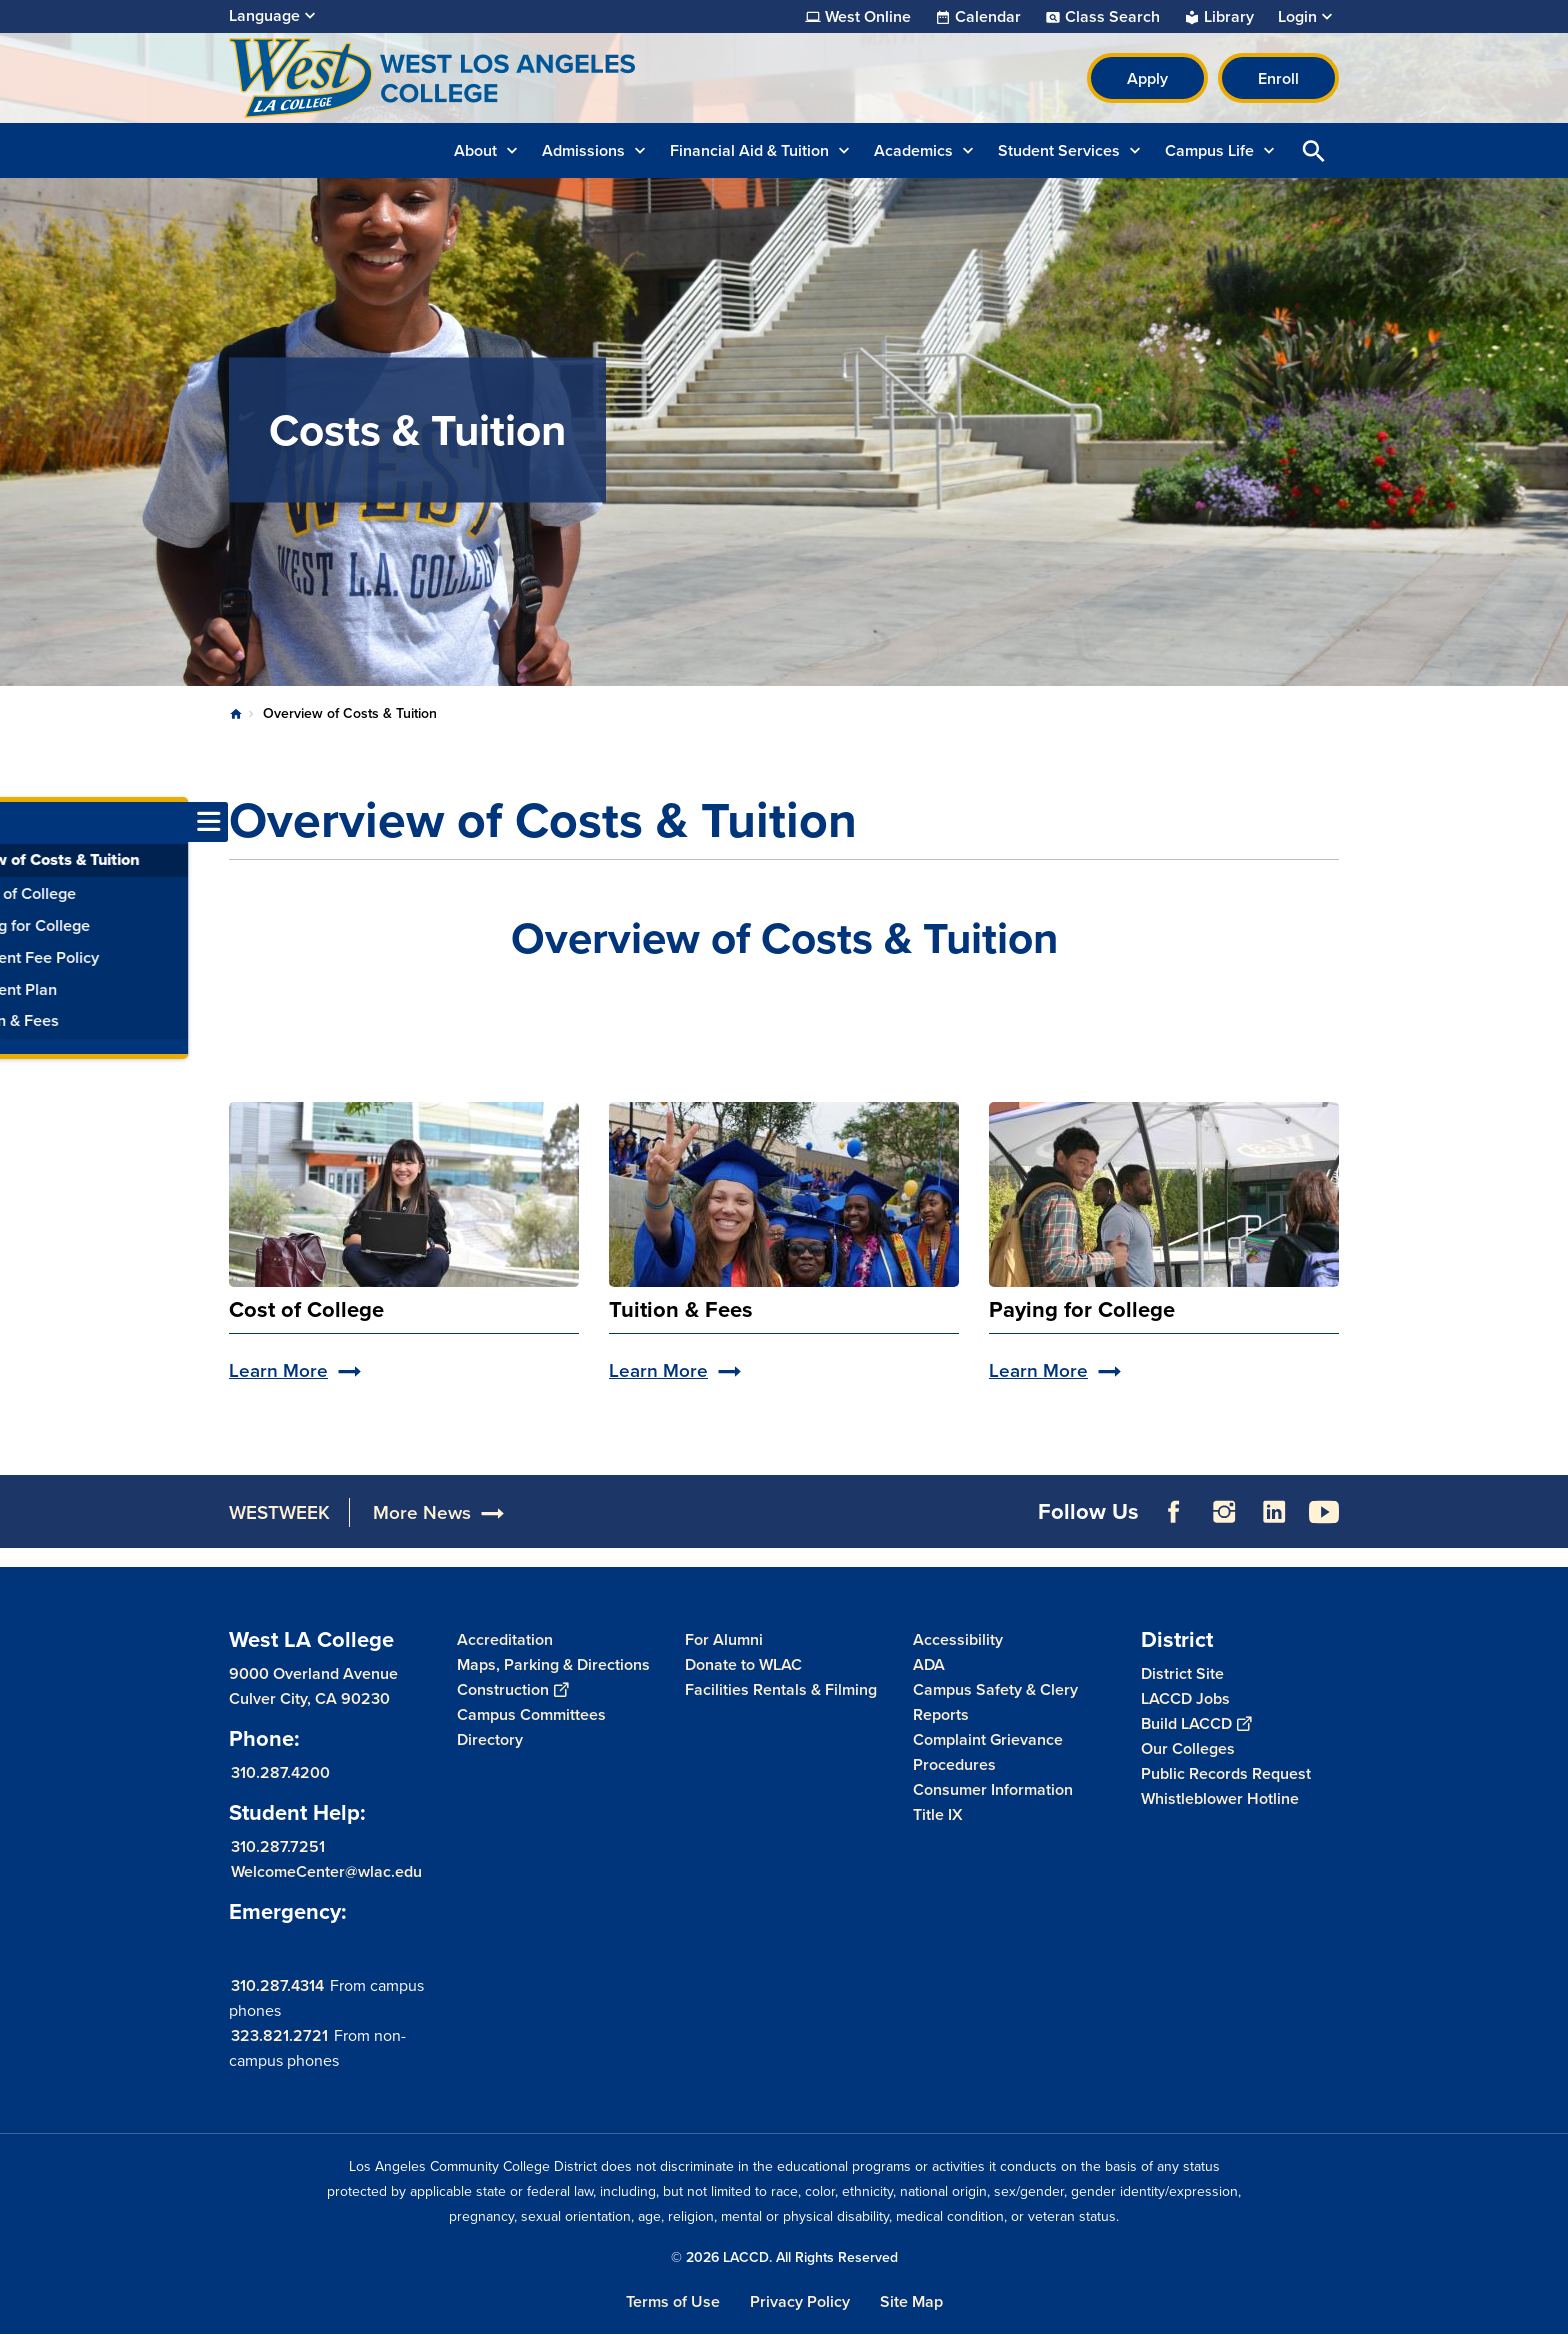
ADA (929, 1664)
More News (422, 1512)
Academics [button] (913, 150)
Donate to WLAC (743, 1664)
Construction (512, 1689)
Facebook (1174, 1512)
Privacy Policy (800, 2301)
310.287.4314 (277, 1985)
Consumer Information (993, 1789)
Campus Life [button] (1209, 150)
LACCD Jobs (1185, 1698)
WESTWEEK (279, 1512)
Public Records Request (1226, 1773)
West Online (868, 17)
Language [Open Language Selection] (264, 15)
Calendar (988, 17)
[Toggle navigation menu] (20, 822)
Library (1229, 17)
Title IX (938, 1814)
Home (236, 714)
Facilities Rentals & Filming (781, 1689)
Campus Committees (531, 1714)
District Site (1182, 1673)
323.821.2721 (279, 2035)
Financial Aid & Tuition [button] (749, 150)
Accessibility (958, 1639)
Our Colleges (1188, 1748)
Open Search (1314, 150)
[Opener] (1548, 1505)
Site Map (911, 2301)
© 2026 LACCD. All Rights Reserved (784, 2257)
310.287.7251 (278, 1846)
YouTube (1324, 1512)
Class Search (1112, 17)
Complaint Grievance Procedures (988, 1752)
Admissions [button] (583, 150)
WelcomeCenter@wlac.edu (326, 1871)
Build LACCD (1196, 1723)
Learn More (278, 1370)
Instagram (1224, 1512)
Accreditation (505, 1639)
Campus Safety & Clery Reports (995, 1702)
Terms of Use (673, 2301)
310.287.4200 (280, 1772)
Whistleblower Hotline (1220, 1798)
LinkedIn (1274, 1512)
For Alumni (724, 1639)
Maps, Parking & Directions (553, 1664)
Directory (490, 1739)
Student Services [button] (1059, 150)
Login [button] (1297, 17)
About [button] (475, 150)
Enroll (1278, 78)
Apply (1147, 78)
